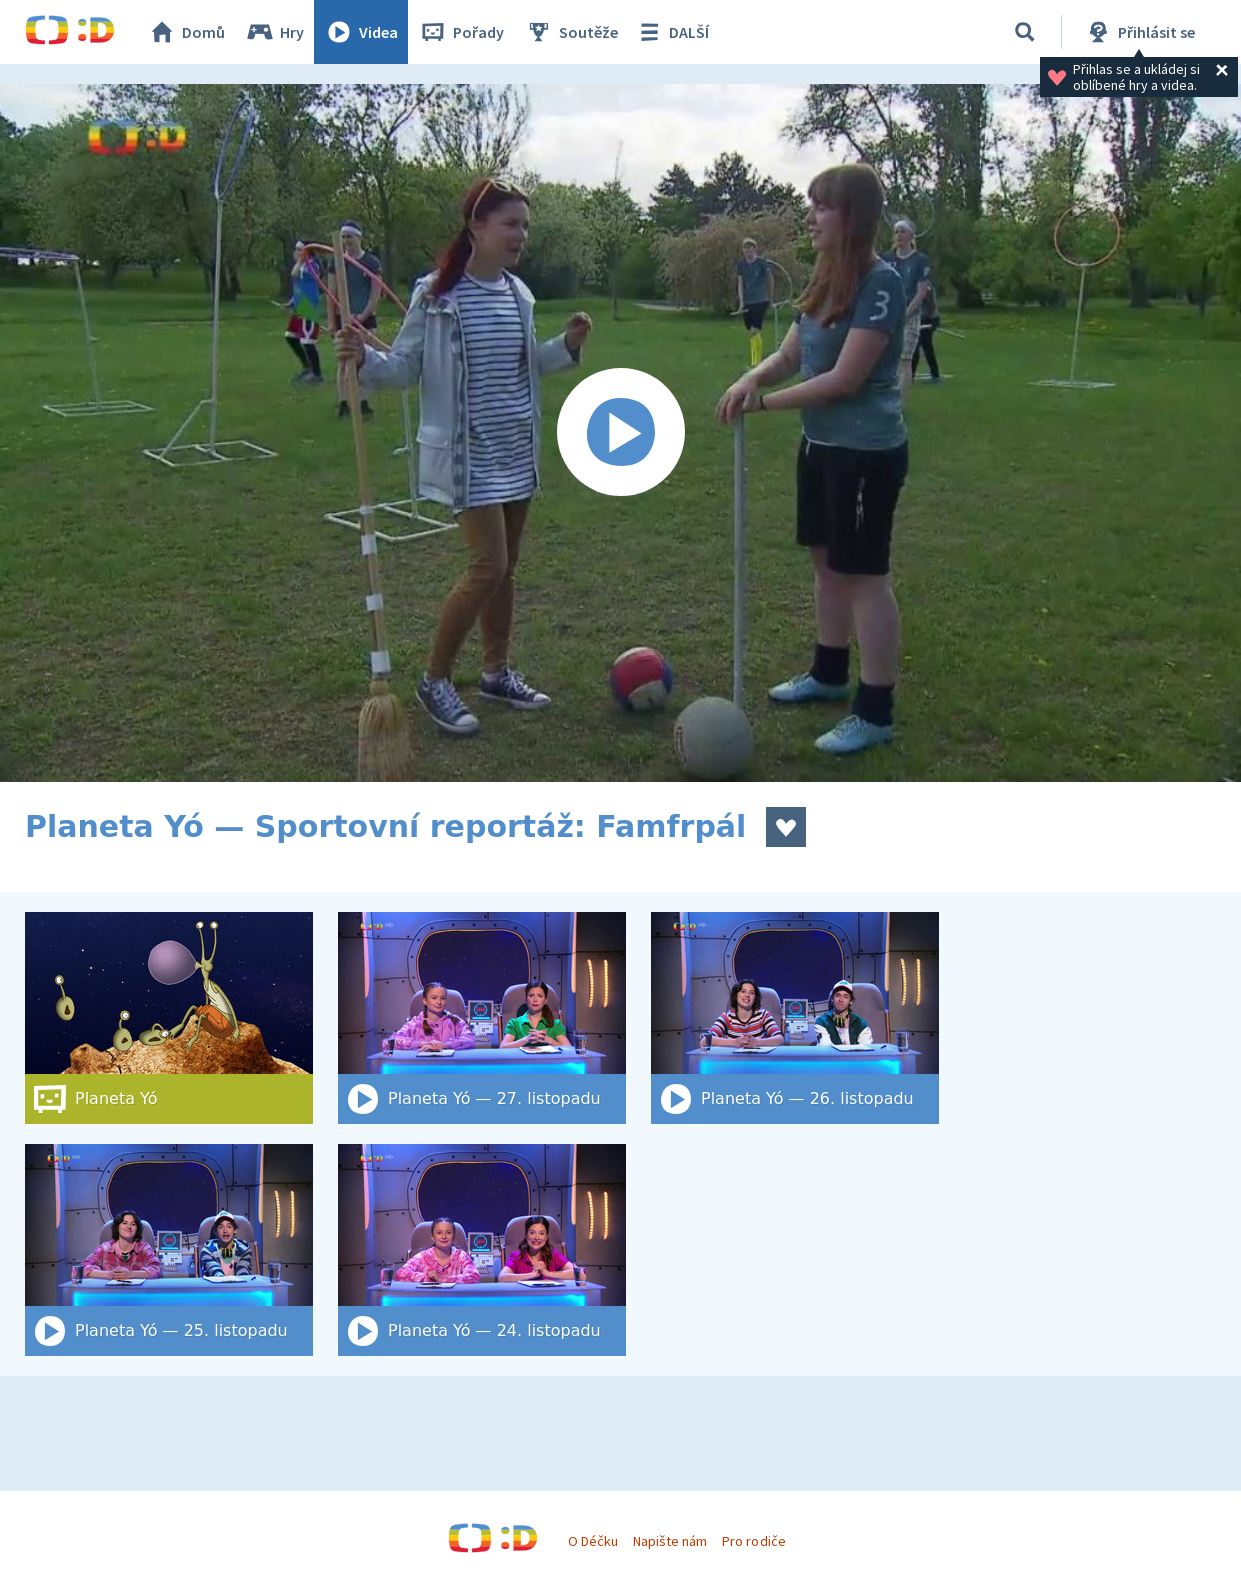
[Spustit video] (620, 433)
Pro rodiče (753, 1541)
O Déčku (593, 1541)
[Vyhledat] (1025, 32)
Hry (274, 32)
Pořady (461, 32)
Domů (186, 32)
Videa (361, 32)
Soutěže (571, 32)
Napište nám (670, 1541)
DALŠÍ (671, 32)
